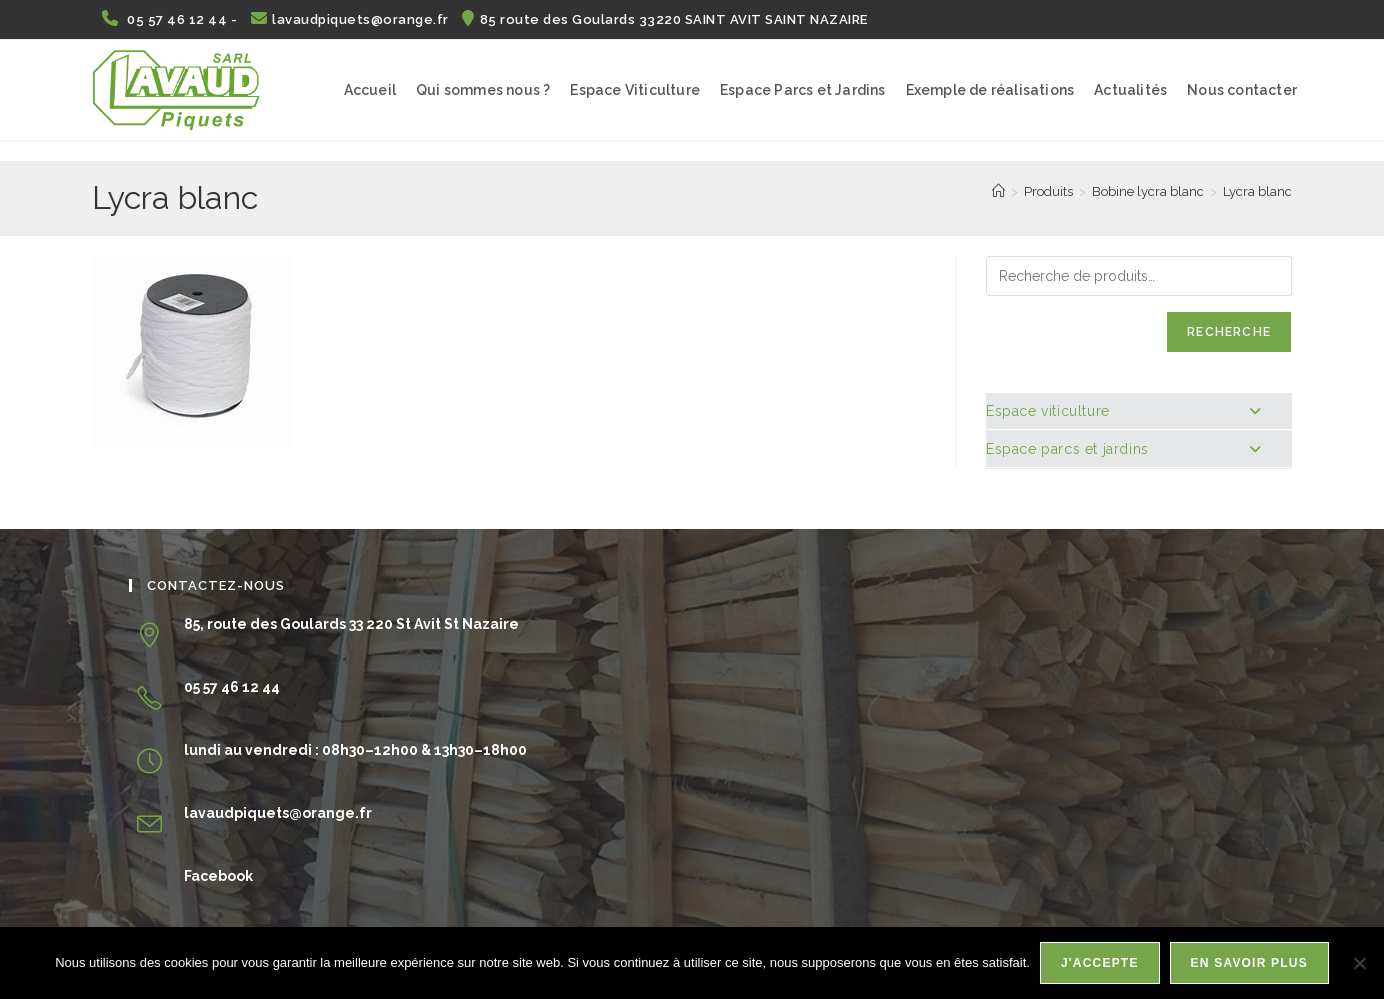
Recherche (1229, 332)
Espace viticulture (1123, 411)
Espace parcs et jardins (1123, 449)
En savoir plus (1249, 963)
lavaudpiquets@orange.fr (352, 19)
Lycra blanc (1257, 191)
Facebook (218, 876)
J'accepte (1100, 963)
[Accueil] (998, 191)
